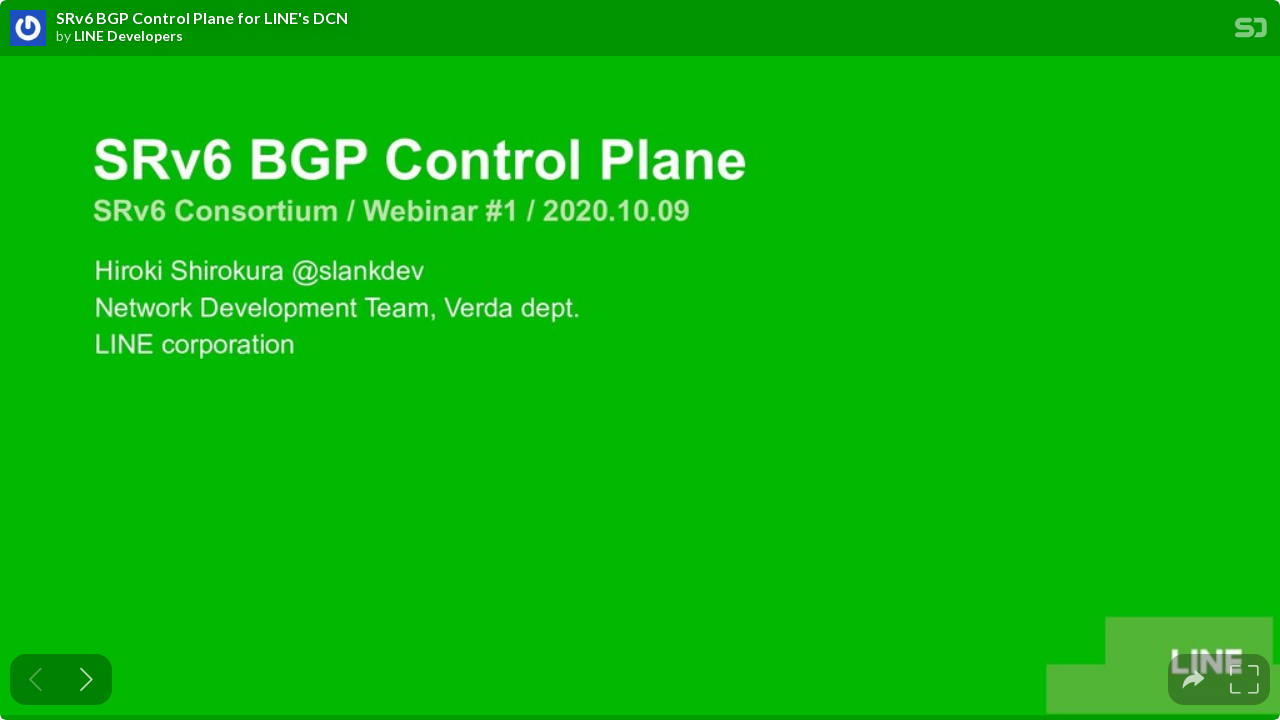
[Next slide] (86, 679)
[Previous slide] (35, 679)
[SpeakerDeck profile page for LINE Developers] (28, 29)
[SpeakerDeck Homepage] (1251, 31)
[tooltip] (1193, 679)
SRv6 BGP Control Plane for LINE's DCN (202, 18)
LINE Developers (128, 36)
